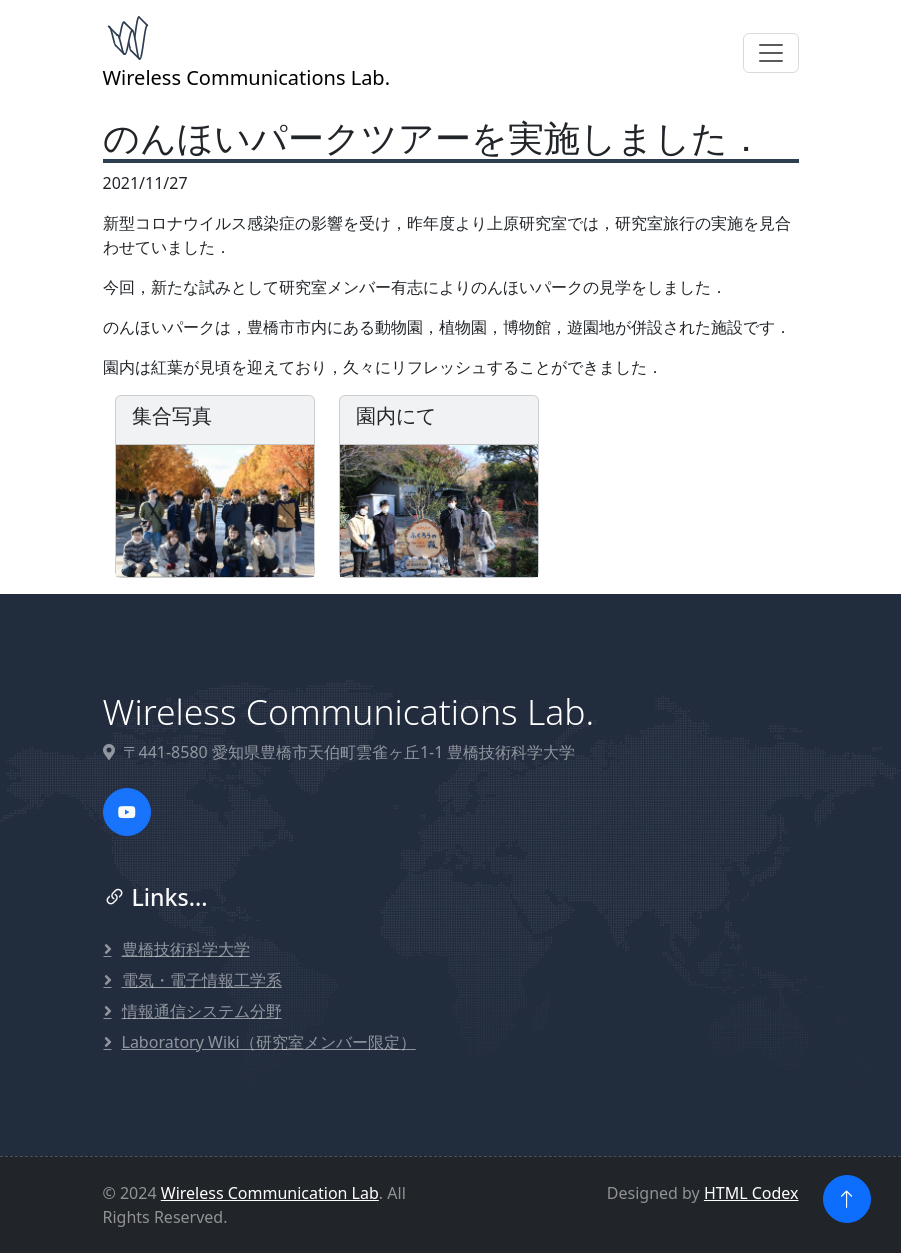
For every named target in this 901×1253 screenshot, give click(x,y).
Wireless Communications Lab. (247, 52)
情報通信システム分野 (202, 1011)
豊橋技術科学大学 (186, 949)
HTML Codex (751, 1193)
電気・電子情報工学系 (202, 980)
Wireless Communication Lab (270, 1193)
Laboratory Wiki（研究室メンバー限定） (269, 1042)
